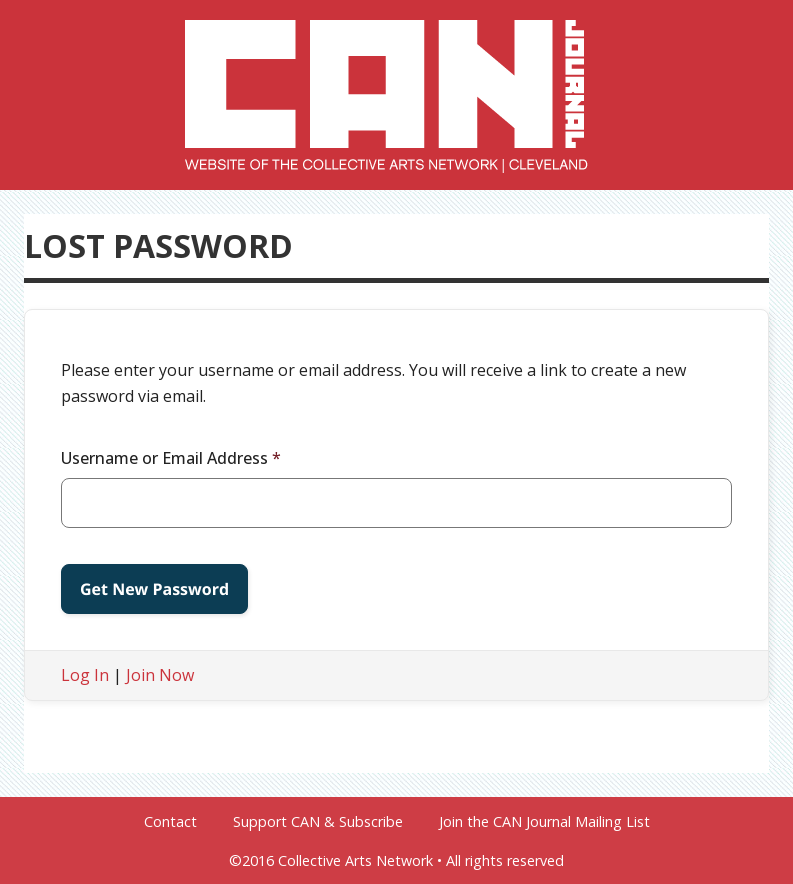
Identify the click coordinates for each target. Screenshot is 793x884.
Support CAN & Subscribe (318, 822)
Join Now (160, 675)
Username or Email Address (171, 458)
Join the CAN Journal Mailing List (544, 822)
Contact (170, 822)
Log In (85, 675)
